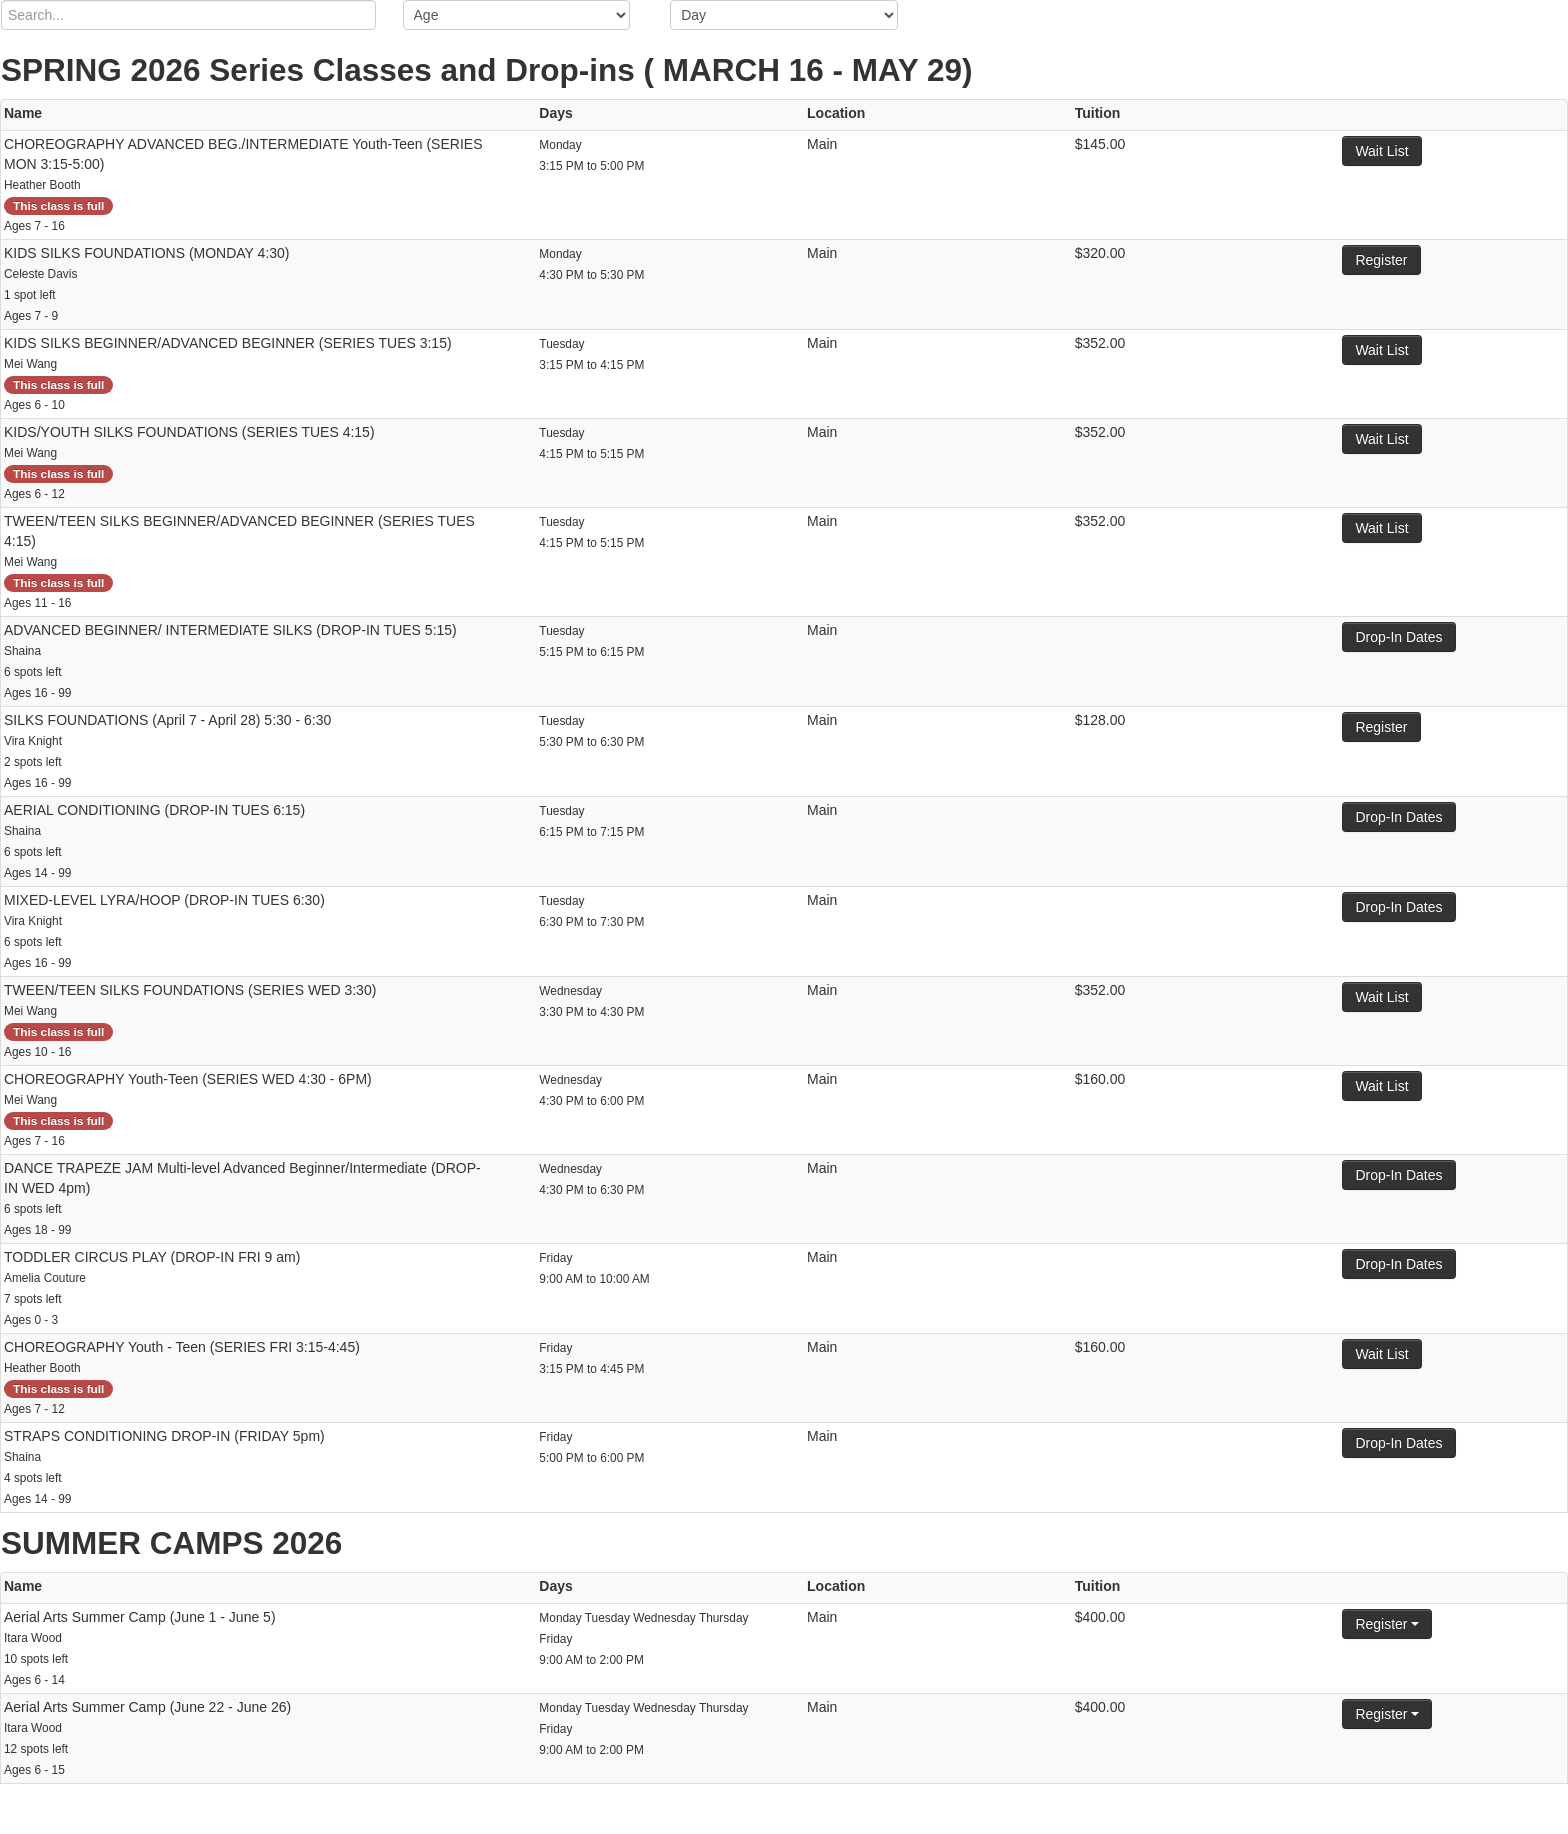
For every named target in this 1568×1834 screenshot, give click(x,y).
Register (1381, 260)
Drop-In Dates (1398, 637)
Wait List (1381, 151)
